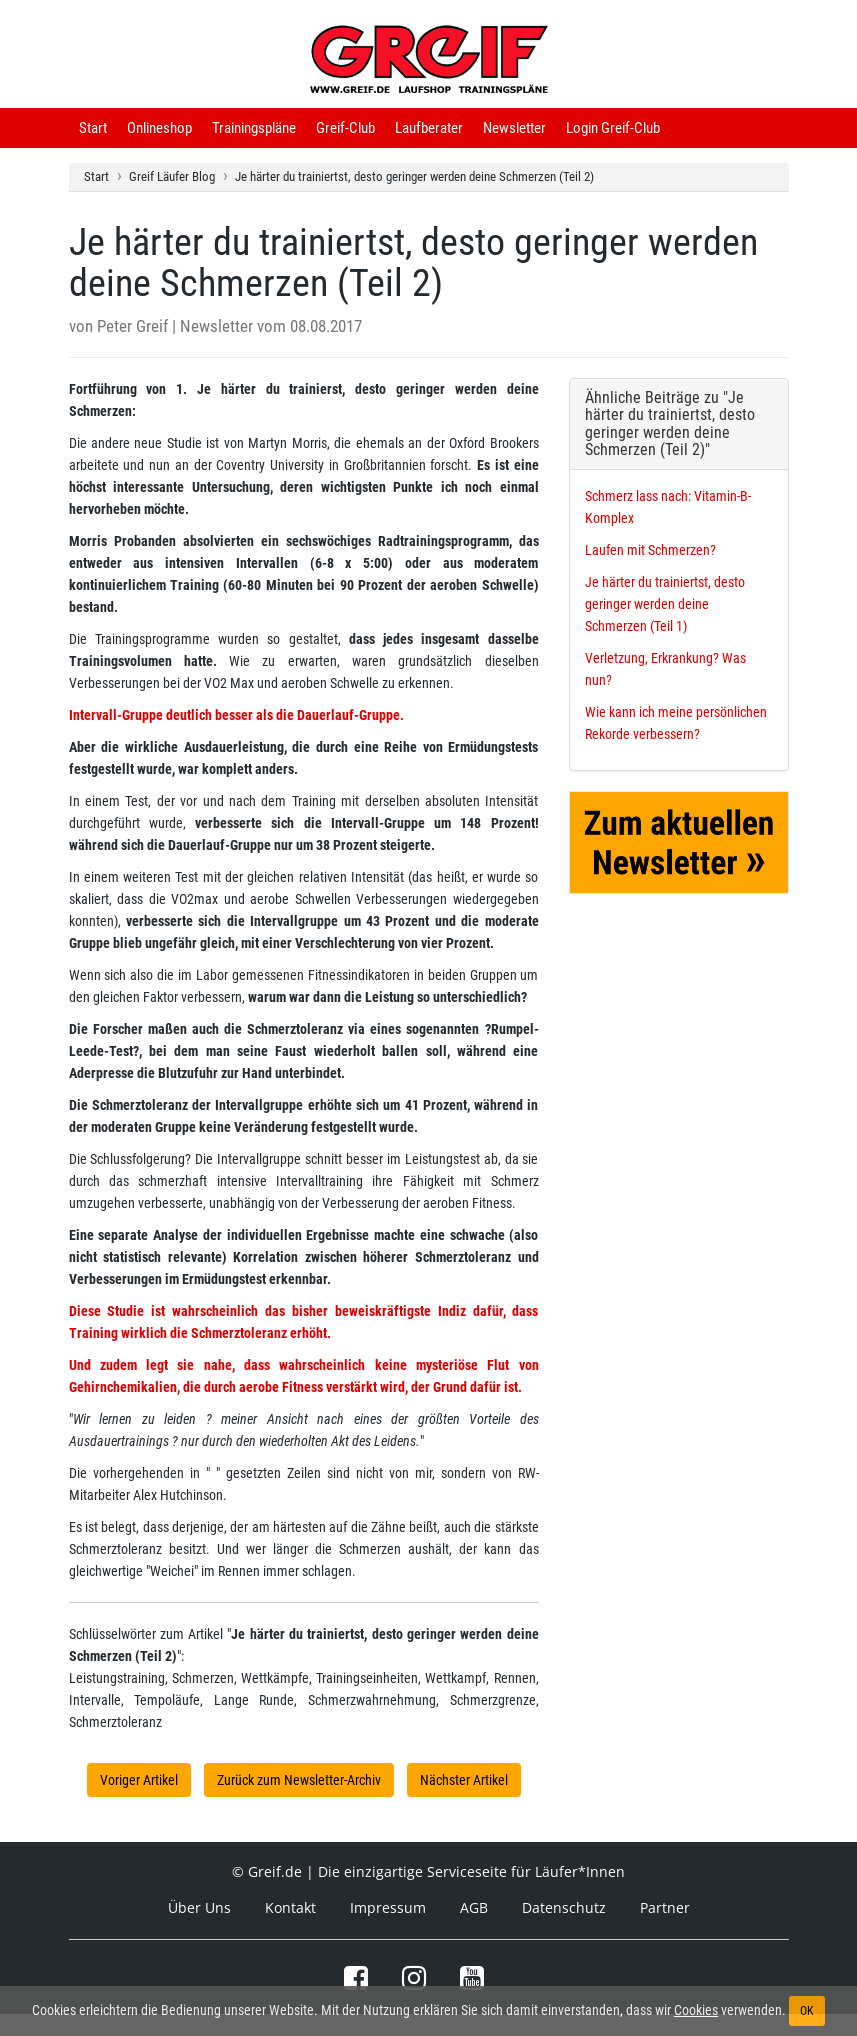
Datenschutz (564, 1907)
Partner (665, 1907)
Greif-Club (345, 128)
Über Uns (199, 1907)
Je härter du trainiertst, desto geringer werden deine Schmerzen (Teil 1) (665, 604)
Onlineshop (159, 128)
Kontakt (290, 1907)
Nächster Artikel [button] (464, 1780)
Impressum (388, 1907)
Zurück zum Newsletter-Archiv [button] (299, 1780)
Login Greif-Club (613, 128)
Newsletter (514, 128)
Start (93, 128)
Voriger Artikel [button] (139, 1780)
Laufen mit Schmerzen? (650, 550)
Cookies (696, 2010)
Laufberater (429, 128)
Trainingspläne (254, 128)
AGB (474, 1907)
